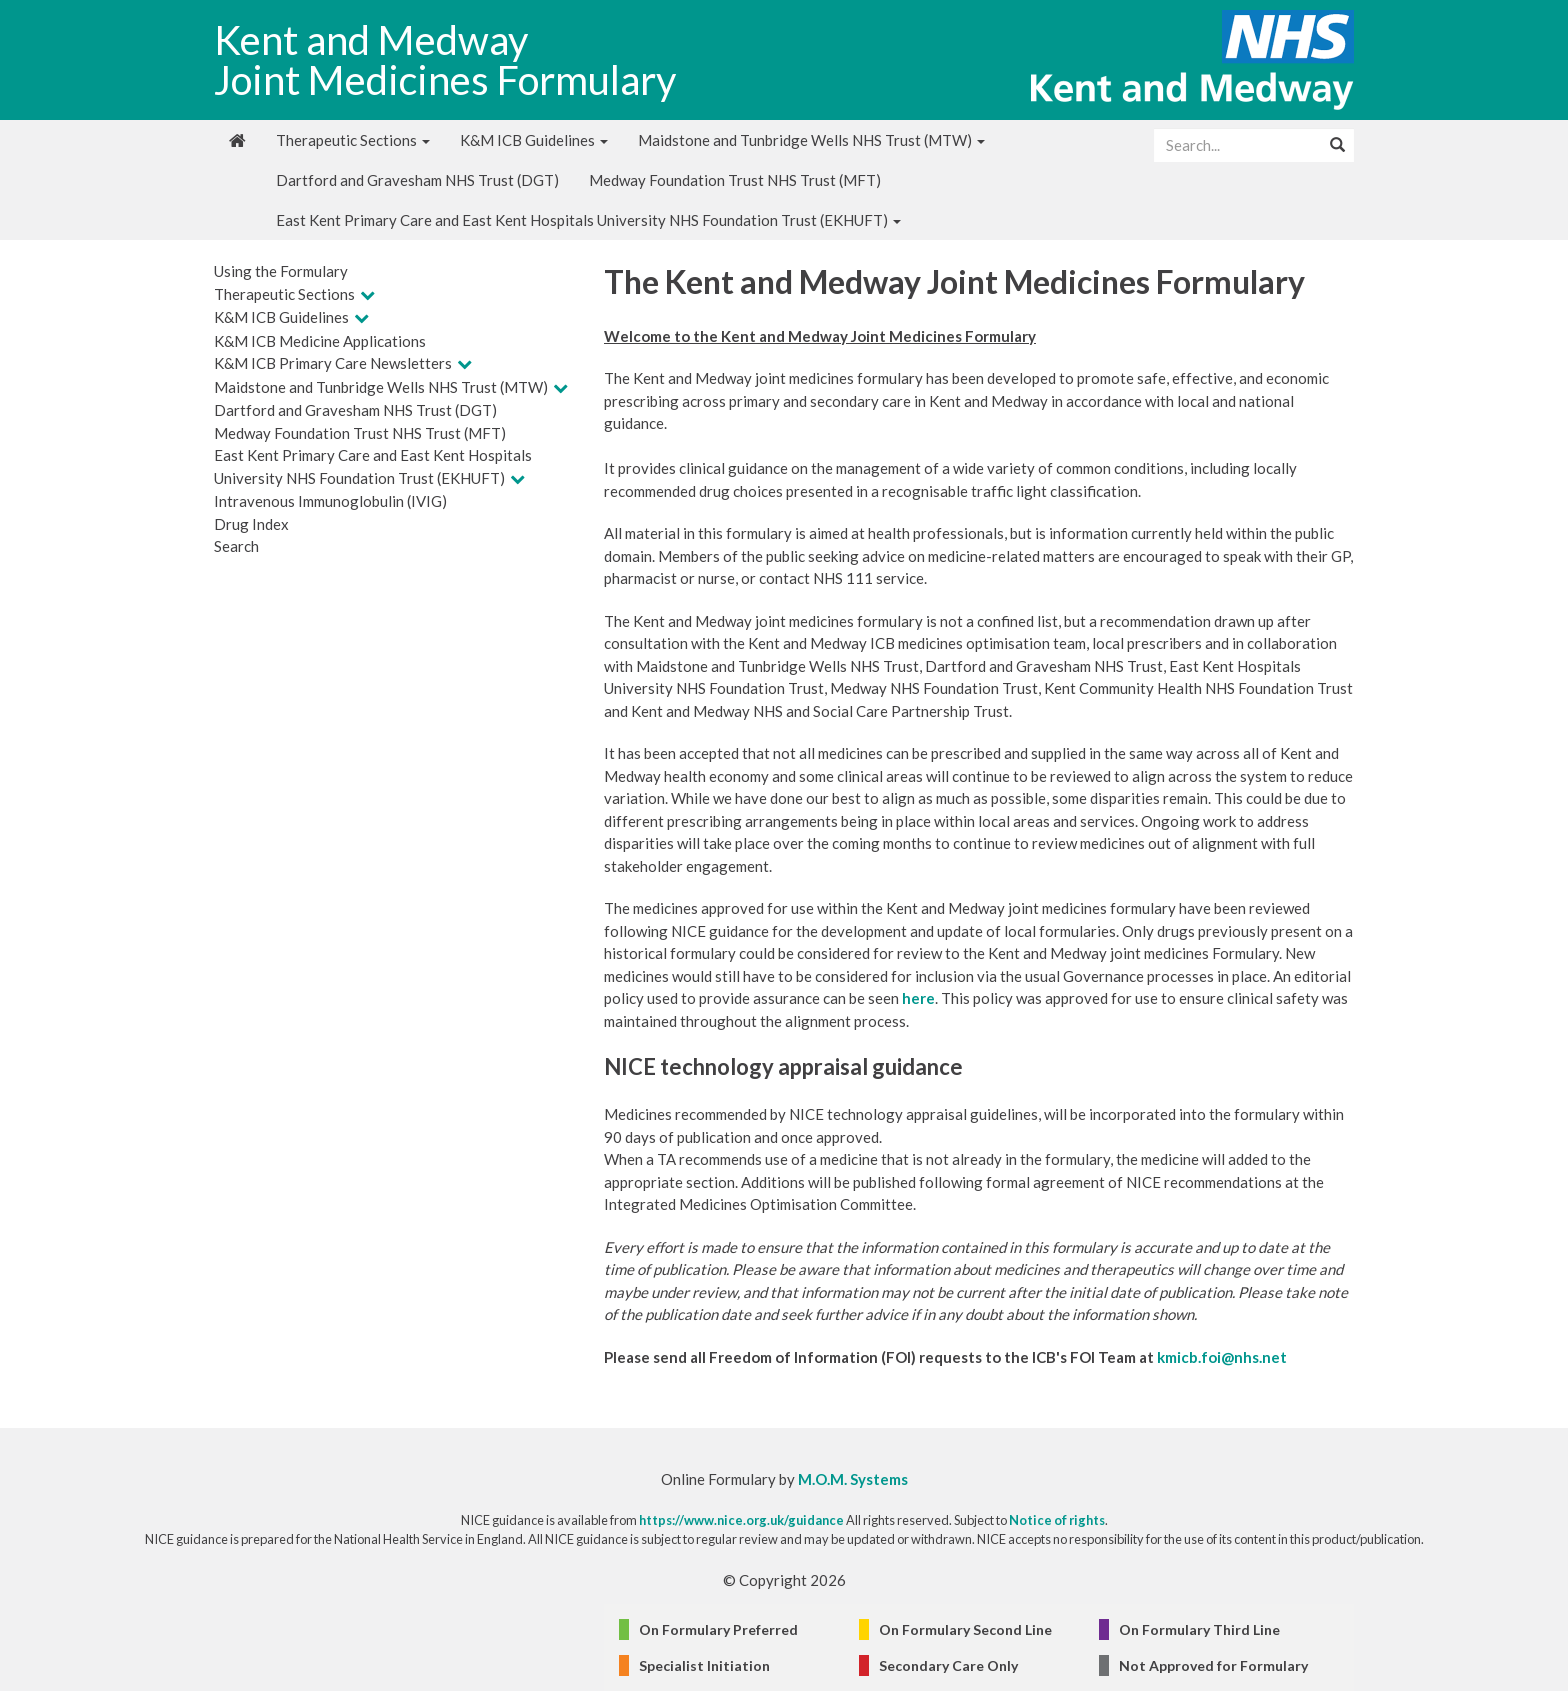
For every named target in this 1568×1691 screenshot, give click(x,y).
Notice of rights (1057, 1520)
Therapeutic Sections (353, 140)
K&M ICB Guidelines (534, 140)
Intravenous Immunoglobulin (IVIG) (330, 501)
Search (236, 546)
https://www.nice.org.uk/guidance (741, 1520)
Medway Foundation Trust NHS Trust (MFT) (735, 180)
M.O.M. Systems (853, 1479)
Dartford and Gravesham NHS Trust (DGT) (417, 180)
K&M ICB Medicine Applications (320, 341)
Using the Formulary (281, 271)
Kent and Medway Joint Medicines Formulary (445, 60)
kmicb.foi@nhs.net (1222, 1357)
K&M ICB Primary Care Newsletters (333, 363)
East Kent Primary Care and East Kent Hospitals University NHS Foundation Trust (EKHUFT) (588, 220)
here (918, 998)
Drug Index (251, 524)
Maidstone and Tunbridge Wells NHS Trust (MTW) (811, 140)
